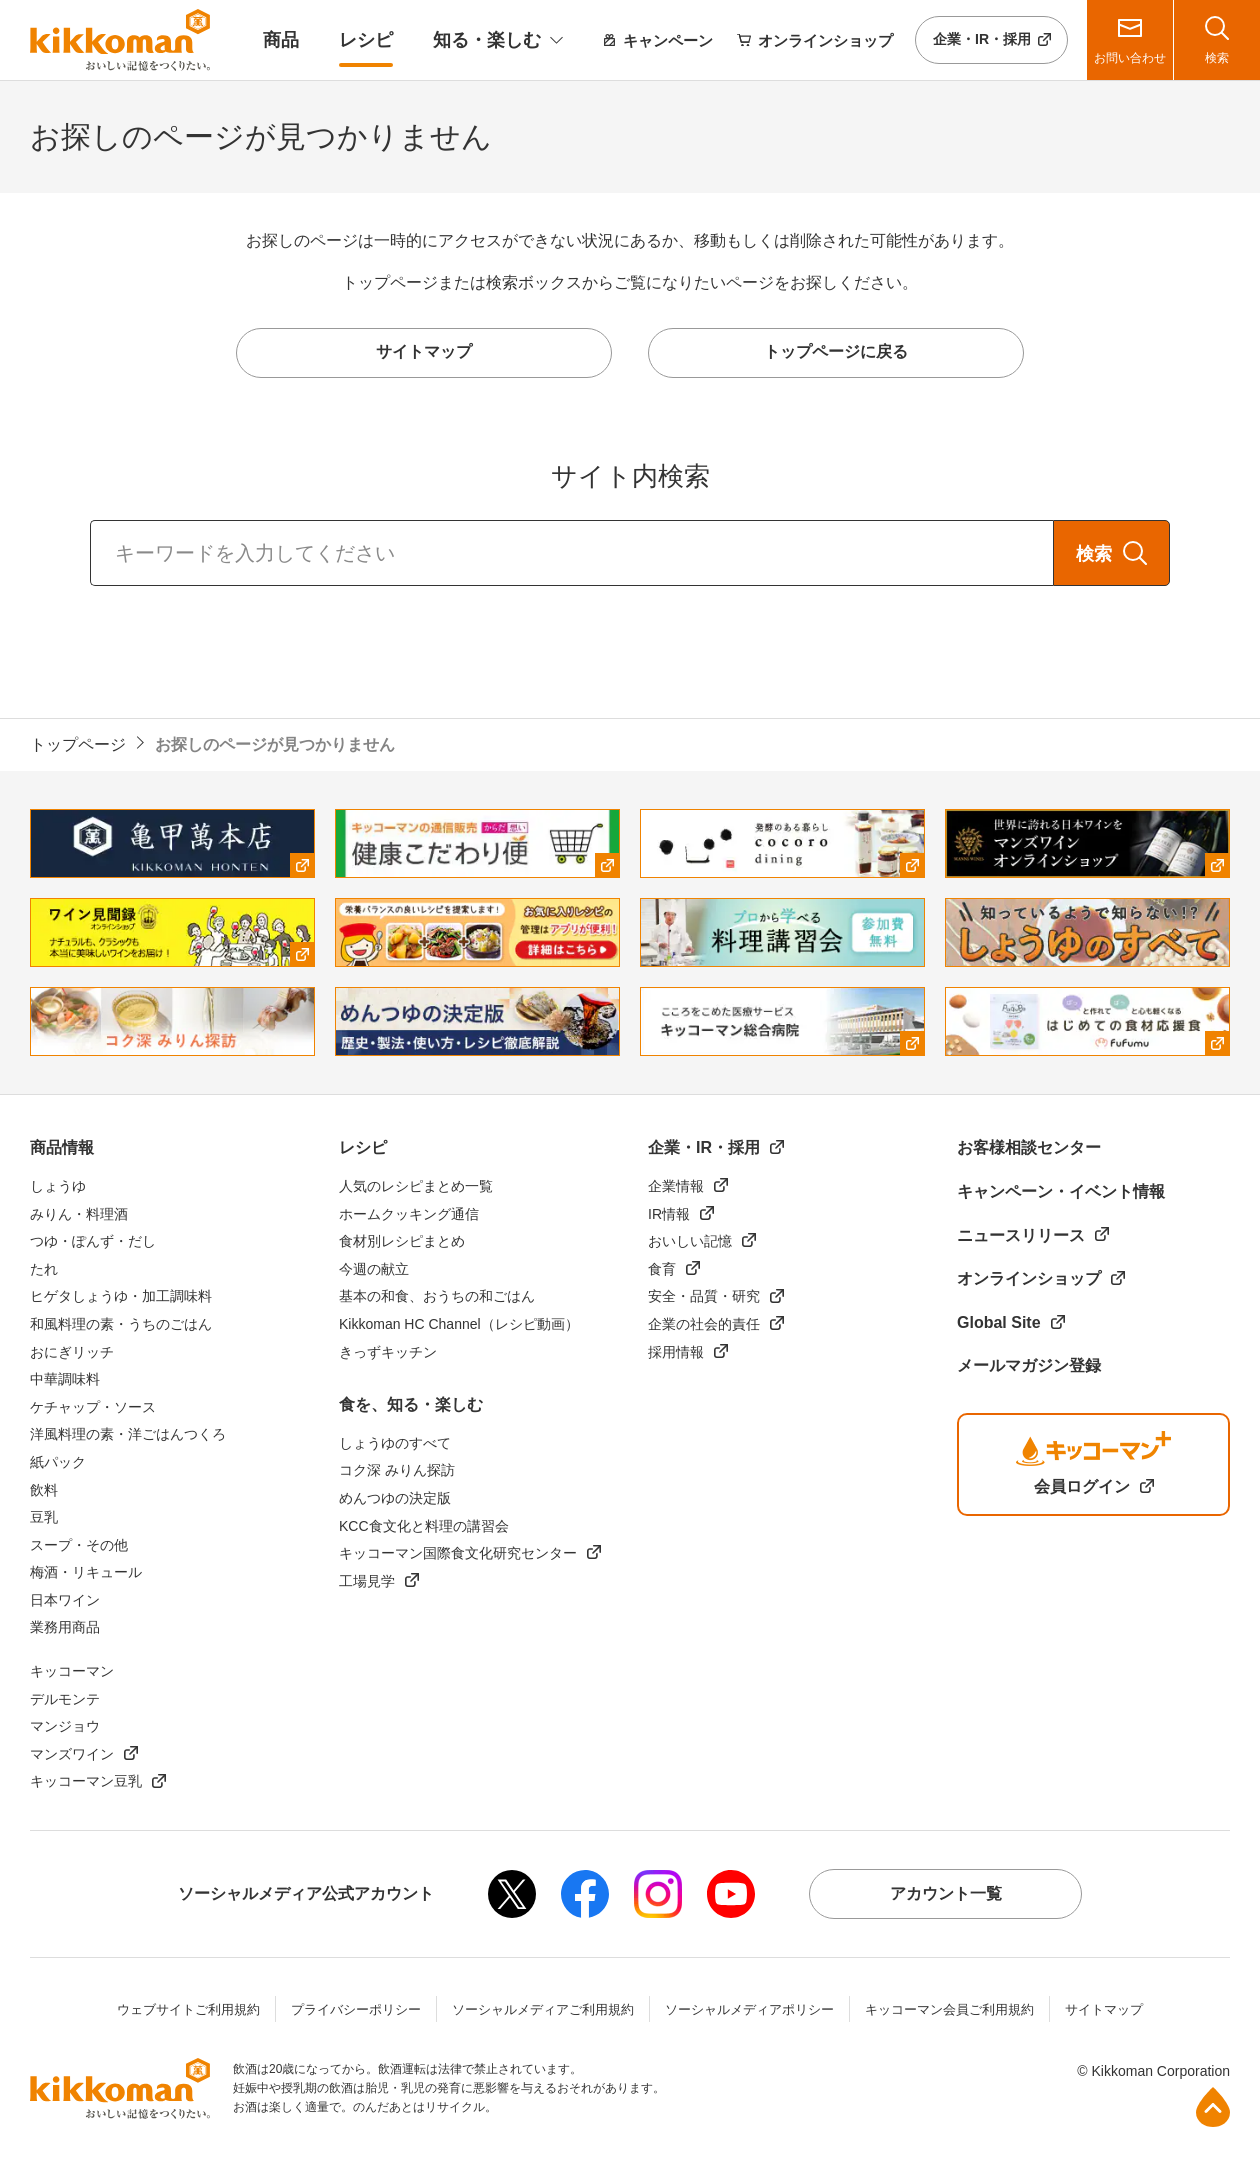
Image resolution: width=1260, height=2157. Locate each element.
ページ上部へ (1213, 2107)
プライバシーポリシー (356, 2009)
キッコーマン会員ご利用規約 (949, 2009)
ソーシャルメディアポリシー (749, 2009)
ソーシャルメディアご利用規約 (543, 2009)
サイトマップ (1104, 2009)
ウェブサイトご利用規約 (188, 2009)
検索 (1094, 554)
